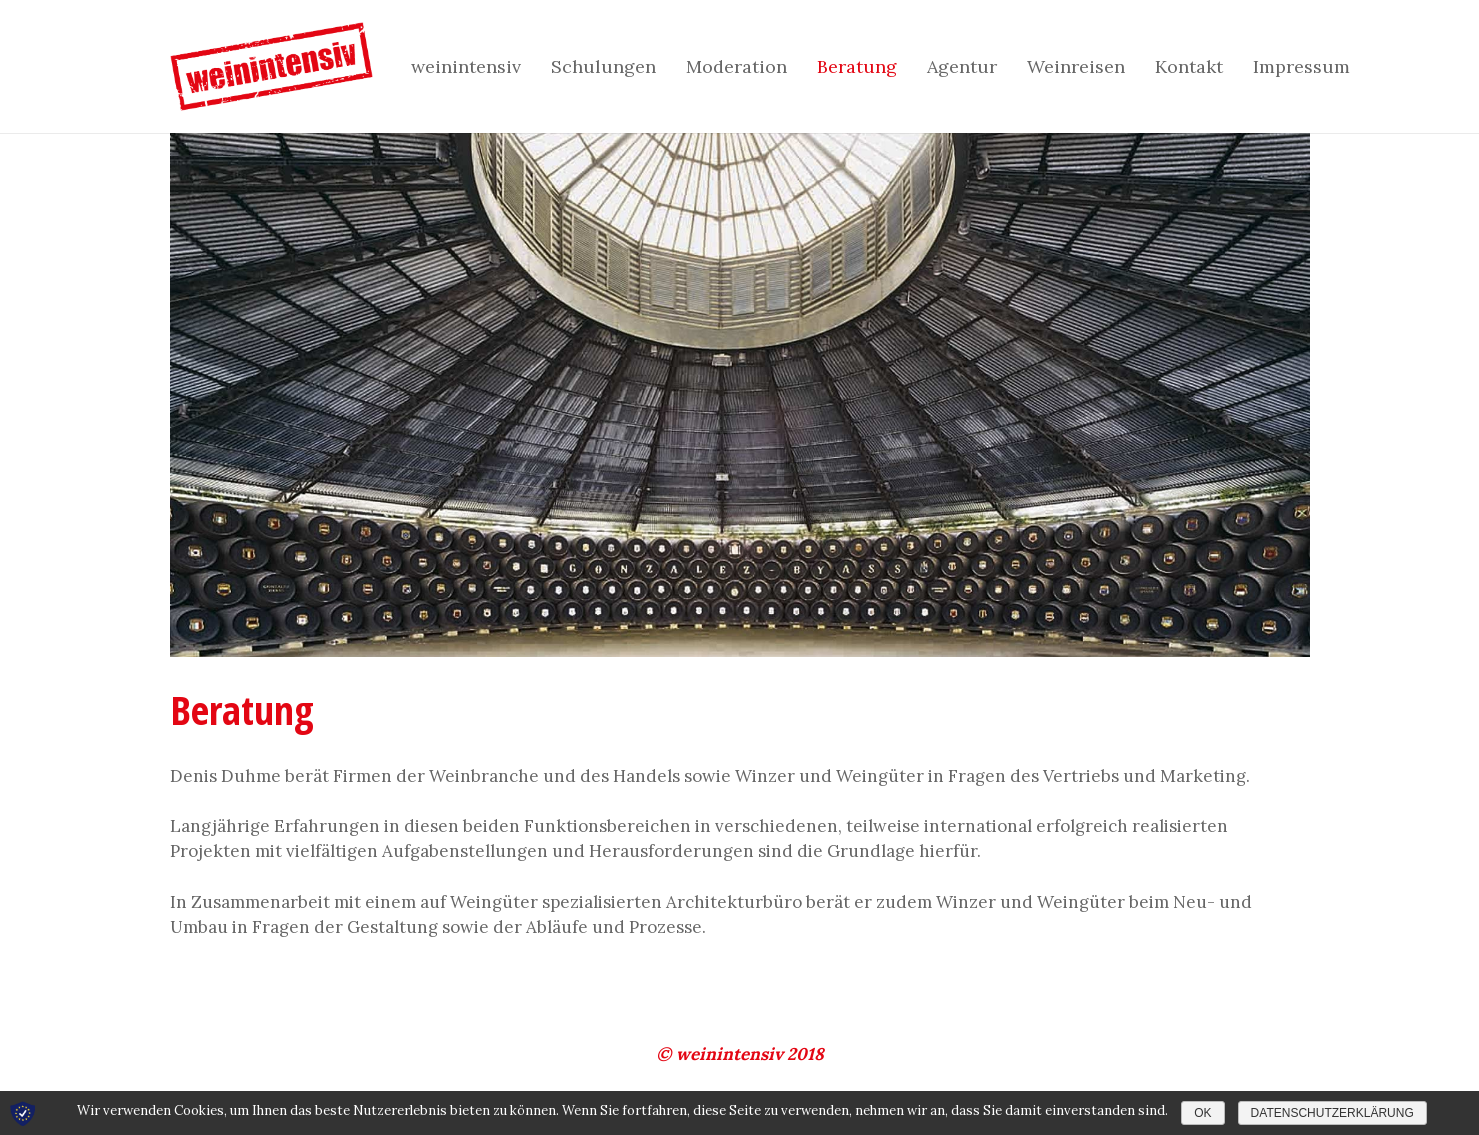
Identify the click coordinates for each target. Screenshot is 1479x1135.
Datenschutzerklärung (1332, 1113)
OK (1202, 1113)
